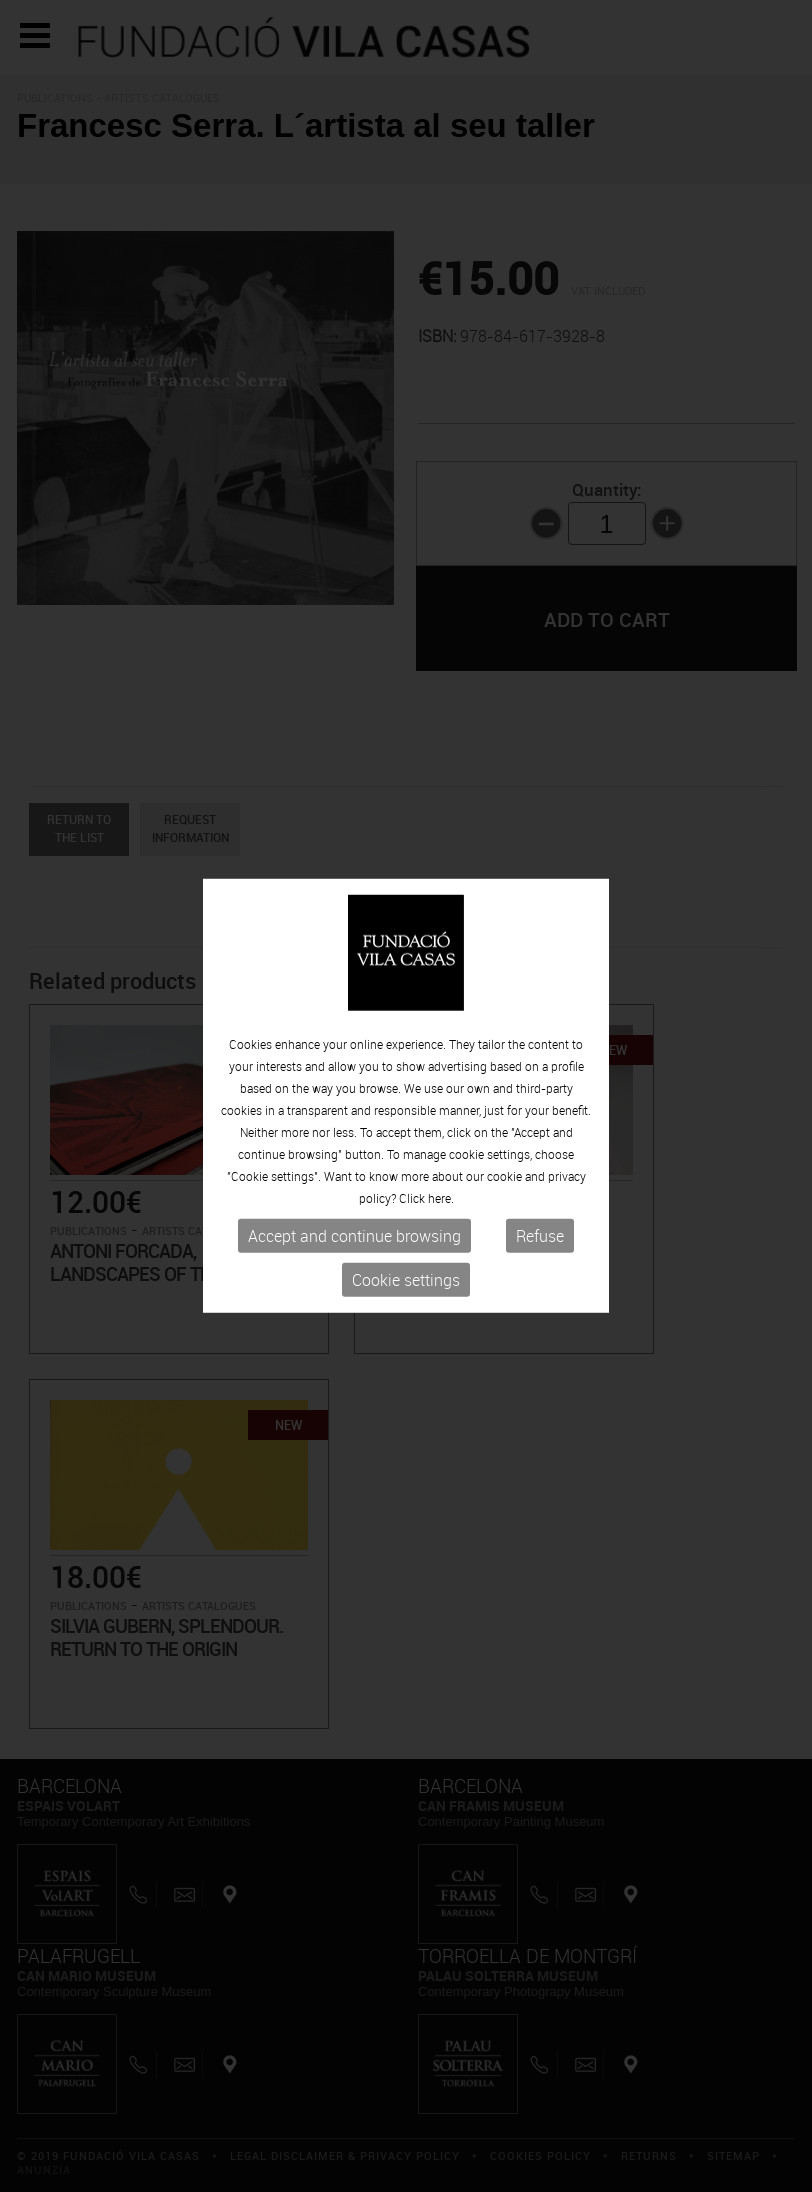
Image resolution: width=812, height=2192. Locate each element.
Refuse (540, 1236)
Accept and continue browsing (354, 1236)
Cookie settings (406, 1280)
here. (441, 1198)
